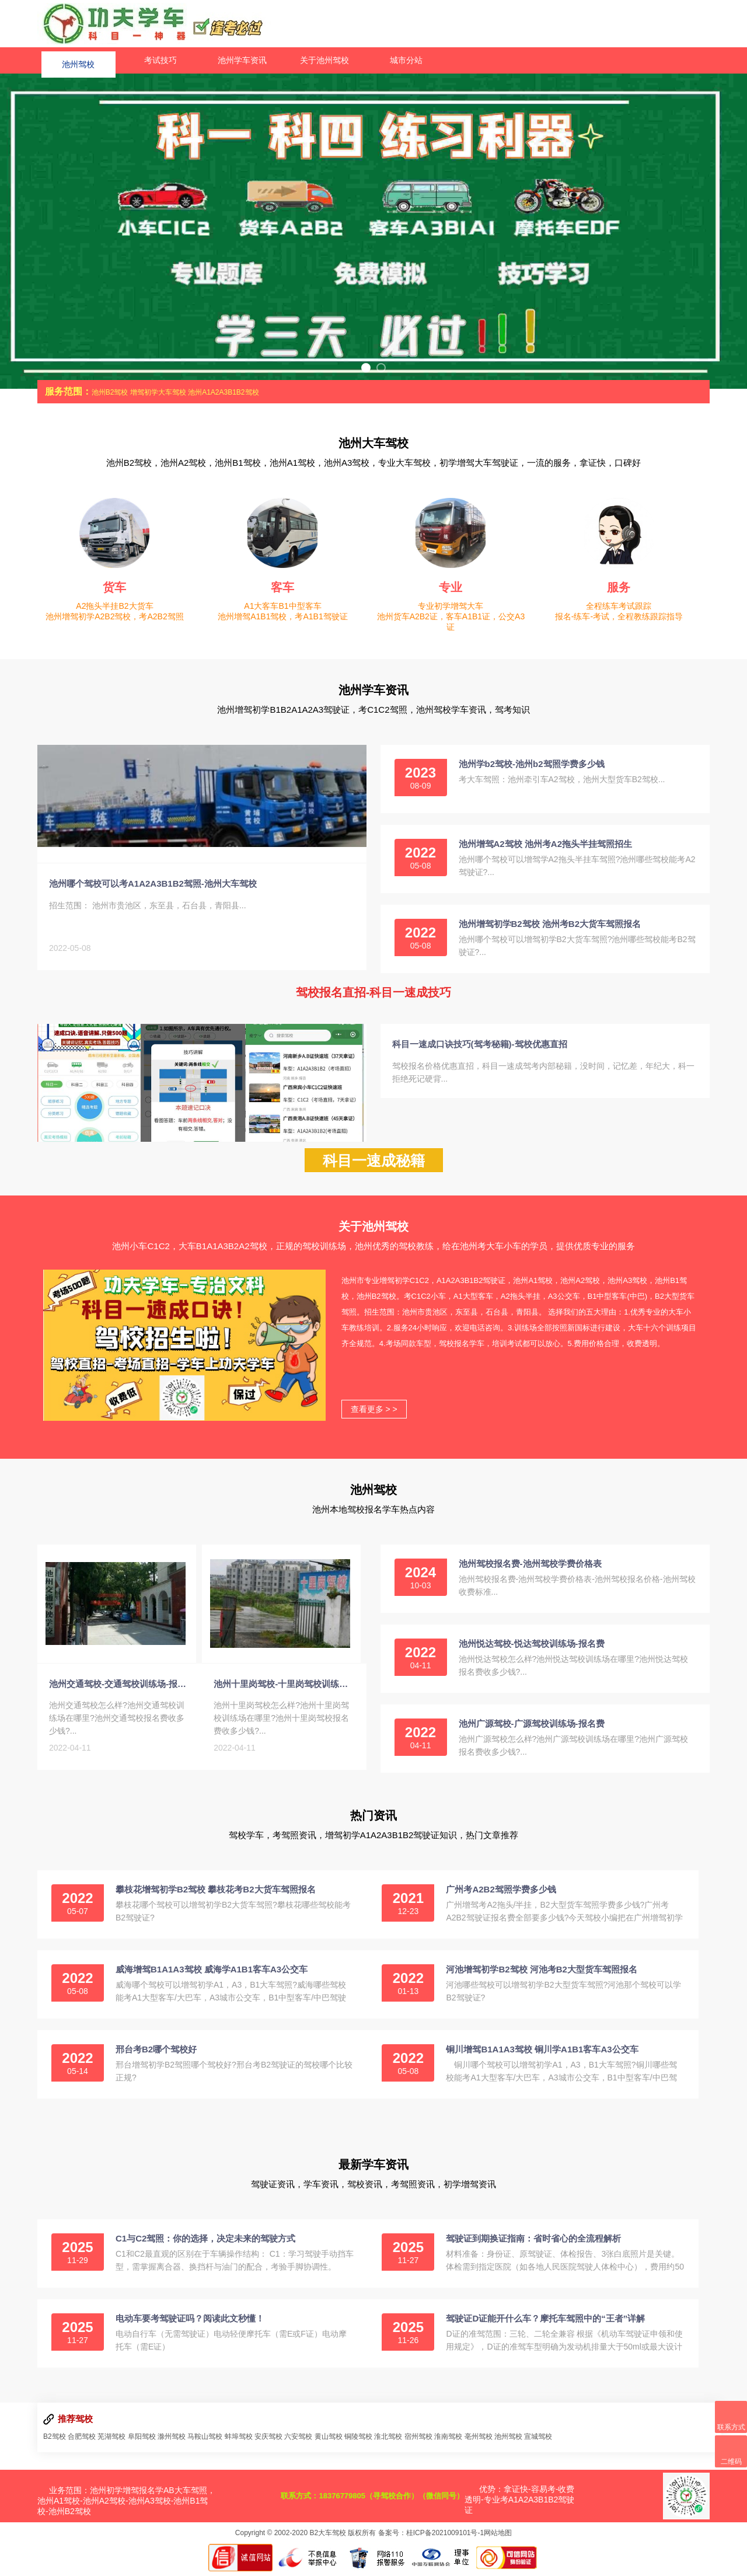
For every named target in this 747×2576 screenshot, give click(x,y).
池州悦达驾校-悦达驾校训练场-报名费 (532, 1648)
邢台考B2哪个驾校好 (156, 2054)
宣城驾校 (538, 2441)
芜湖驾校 (111, 2441)
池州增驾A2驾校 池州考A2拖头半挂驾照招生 (546, 844)
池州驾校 (78, 60)
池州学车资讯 (242, 60)
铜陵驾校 (358, 2441)
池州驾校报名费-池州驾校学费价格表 (530, 1568)
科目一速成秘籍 (374, 1165)
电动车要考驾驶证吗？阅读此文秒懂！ (190, 2323)
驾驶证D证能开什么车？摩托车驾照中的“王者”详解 (545, 2323)
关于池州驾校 (324, 60)
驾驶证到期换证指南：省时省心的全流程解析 (533, 2243)
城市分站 (406, 60)
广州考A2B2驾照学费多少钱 (501, 1894)
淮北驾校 (388, 2441)
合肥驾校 (82, 2441)
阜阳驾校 (142, 2441)
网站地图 (498, 2537)
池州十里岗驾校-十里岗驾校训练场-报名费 (284, 1692)
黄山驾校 (329, 2441)
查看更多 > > (374, 1413)
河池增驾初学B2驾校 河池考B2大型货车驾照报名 (541, 1974)
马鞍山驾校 (204, 2441)
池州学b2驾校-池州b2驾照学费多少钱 (532, 764)
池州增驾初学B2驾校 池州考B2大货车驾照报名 (550, 924)
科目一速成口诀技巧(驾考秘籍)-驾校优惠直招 (479, 1044)
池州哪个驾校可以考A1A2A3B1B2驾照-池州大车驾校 (153, 888)
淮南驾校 (448, 2441)
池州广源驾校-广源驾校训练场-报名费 (532, 1728)
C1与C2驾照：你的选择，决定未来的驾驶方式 (205, 2243)
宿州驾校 (418, 2441)
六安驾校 (298, 2441)
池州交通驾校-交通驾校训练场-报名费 (119, 1692)
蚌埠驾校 (239, 2441)
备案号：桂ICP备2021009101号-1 (431, 2537)
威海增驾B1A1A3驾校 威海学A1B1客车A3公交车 (212, 1974)
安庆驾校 (268, 2441)
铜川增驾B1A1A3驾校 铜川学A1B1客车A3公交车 (542, 2054)
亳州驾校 (479, 2441)
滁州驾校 (172, 2441)
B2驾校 (54, 2441)
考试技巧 (160, 60)
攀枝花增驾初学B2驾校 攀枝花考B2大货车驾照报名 (216, 1894)
